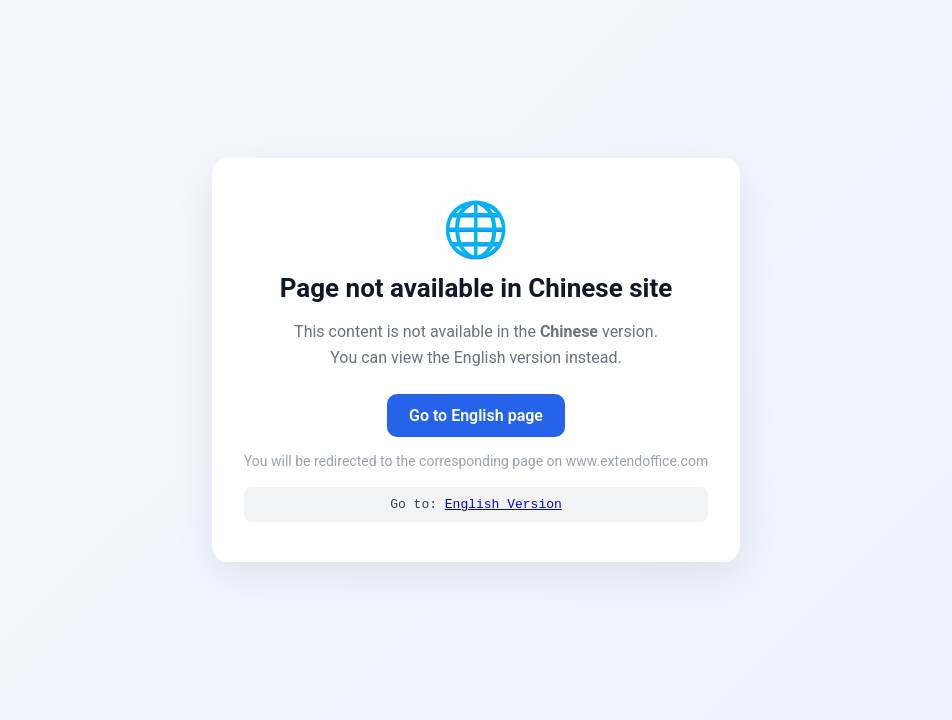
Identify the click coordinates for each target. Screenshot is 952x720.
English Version (503, 505)
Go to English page (476, 414)
